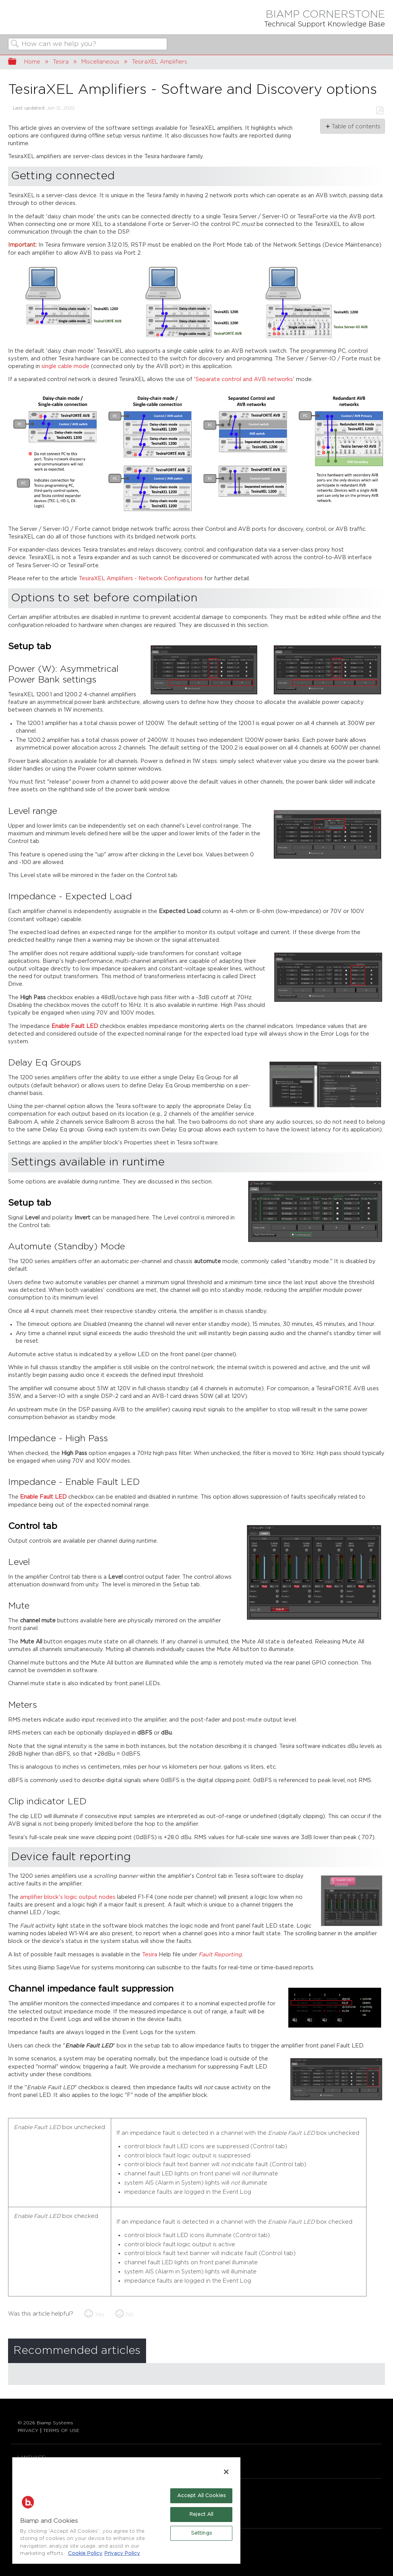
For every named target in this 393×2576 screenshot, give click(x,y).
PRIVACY (28, 2430)
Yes (99, 2314)
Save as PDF (379, 110)
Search (15, 45)
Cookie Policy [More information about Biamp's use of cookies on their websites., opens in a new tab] (85, 2553)
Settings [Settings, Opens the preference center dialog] (201, 2533)
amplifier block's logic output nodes (67, 1897)
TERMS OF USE (61, 2430)
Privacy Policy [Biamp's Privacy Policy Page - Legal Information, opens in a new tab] (122, 2553)
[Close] (226, 2471)
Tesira (61, 62)
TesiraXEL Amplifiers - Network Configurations (141, 578)
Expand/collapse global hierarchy (17, 62)
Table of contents (356, 126)
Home (32, 62)
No (130, 2314)
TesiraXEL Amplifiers (159, 62)
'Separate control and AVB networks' (244, 379)
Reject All (201, 2514)
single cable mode (65, 366)
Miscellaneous (100, 62)
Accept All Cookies (201, 2495)
